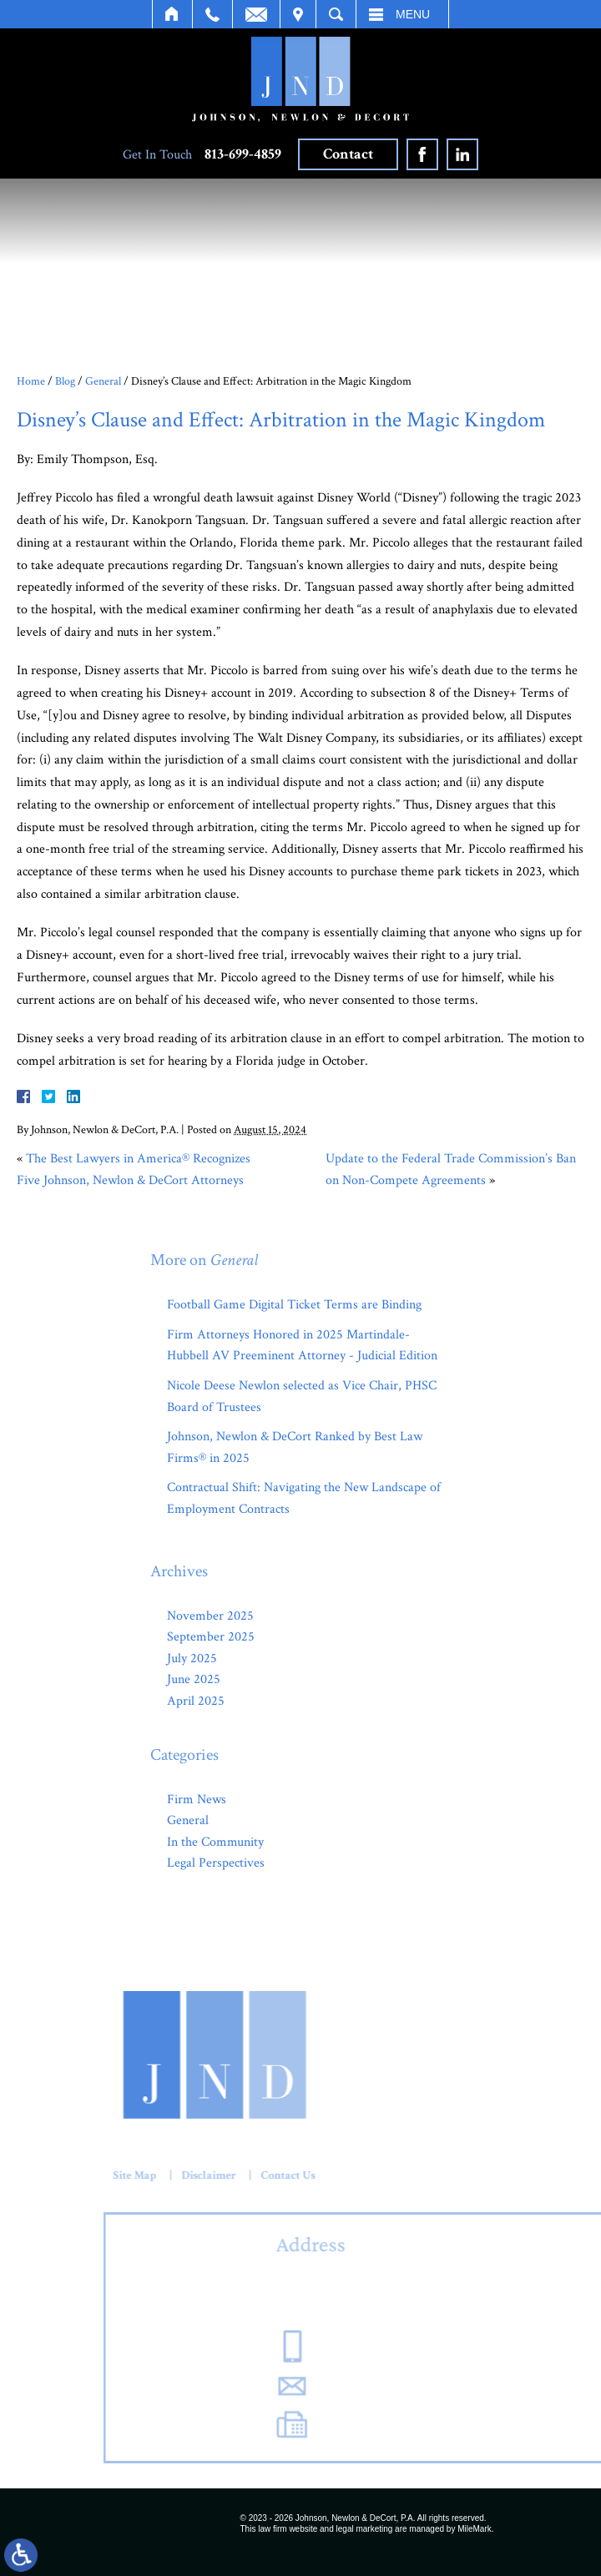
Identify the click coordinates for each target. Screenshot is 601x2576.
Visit (298, 14)
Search (336, 14)
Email (256, 14)
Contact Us (79, 2175)
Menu (413, 14)
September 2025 (211, 1637)
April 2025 (196, 1701)
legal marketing (364, 2528)
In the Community (215, 1842)
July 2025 (192, 1658)
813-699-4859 (243, 154)
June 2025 (193, 1679)
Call (212, 14)
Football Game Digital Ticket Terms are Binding (294, 1304)
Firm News (196, 1799)
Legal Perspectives (216, 1863)
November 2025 (210, 1616)
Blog (65, 381)
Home (172, 14)
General (103, 381)
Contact (348, 154)
